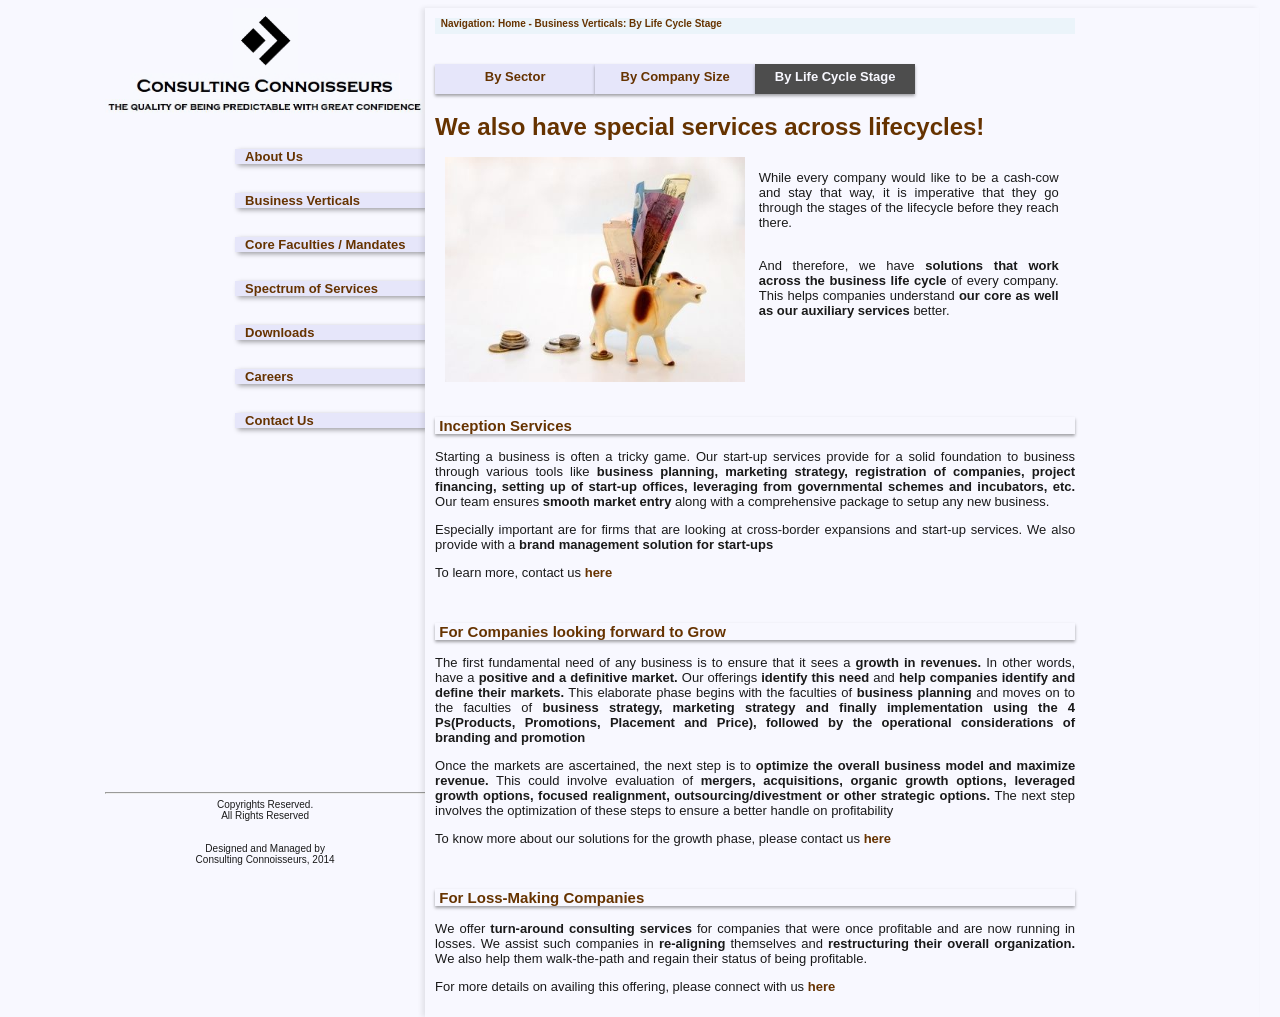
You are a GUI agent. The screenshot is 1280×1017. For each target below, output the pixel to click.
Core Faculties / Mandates (325, 244)
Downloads (279, 332)
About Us (274, 156)
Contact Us (279, 420)
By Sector (515, 76)
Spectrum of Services (311, 288)
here (598, 572)
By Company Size (675, 76)
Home (512, 23)
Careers (269, 376)
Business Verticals (302, 200)
